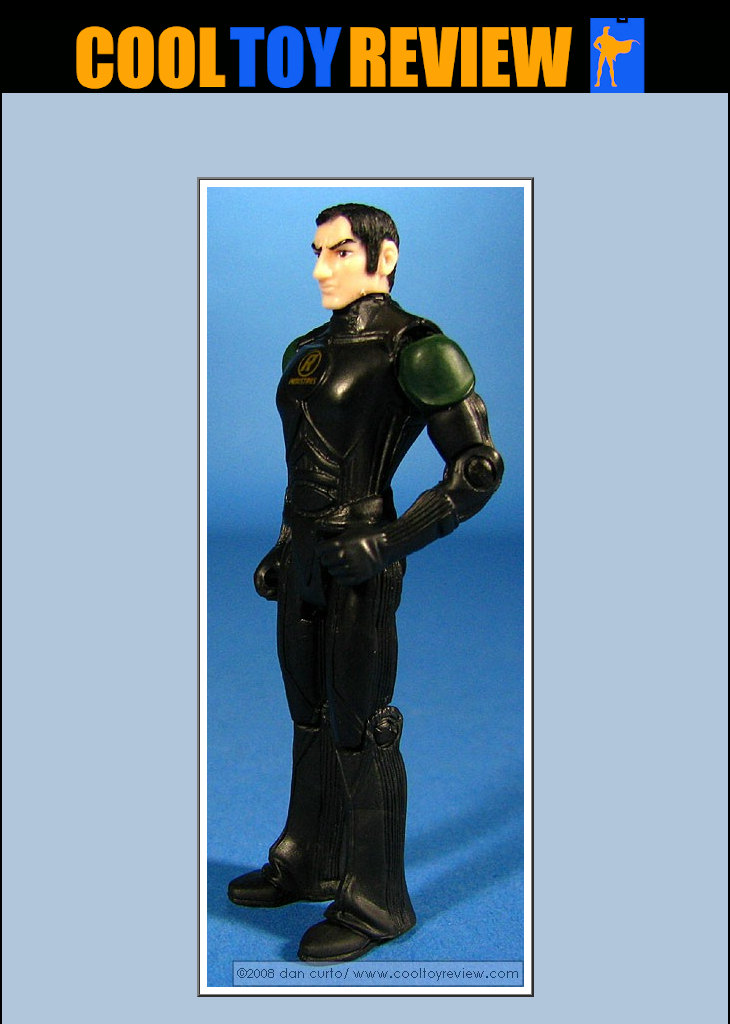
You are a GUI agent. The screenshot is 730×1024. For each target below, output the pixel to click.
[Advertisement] (365, 141)
